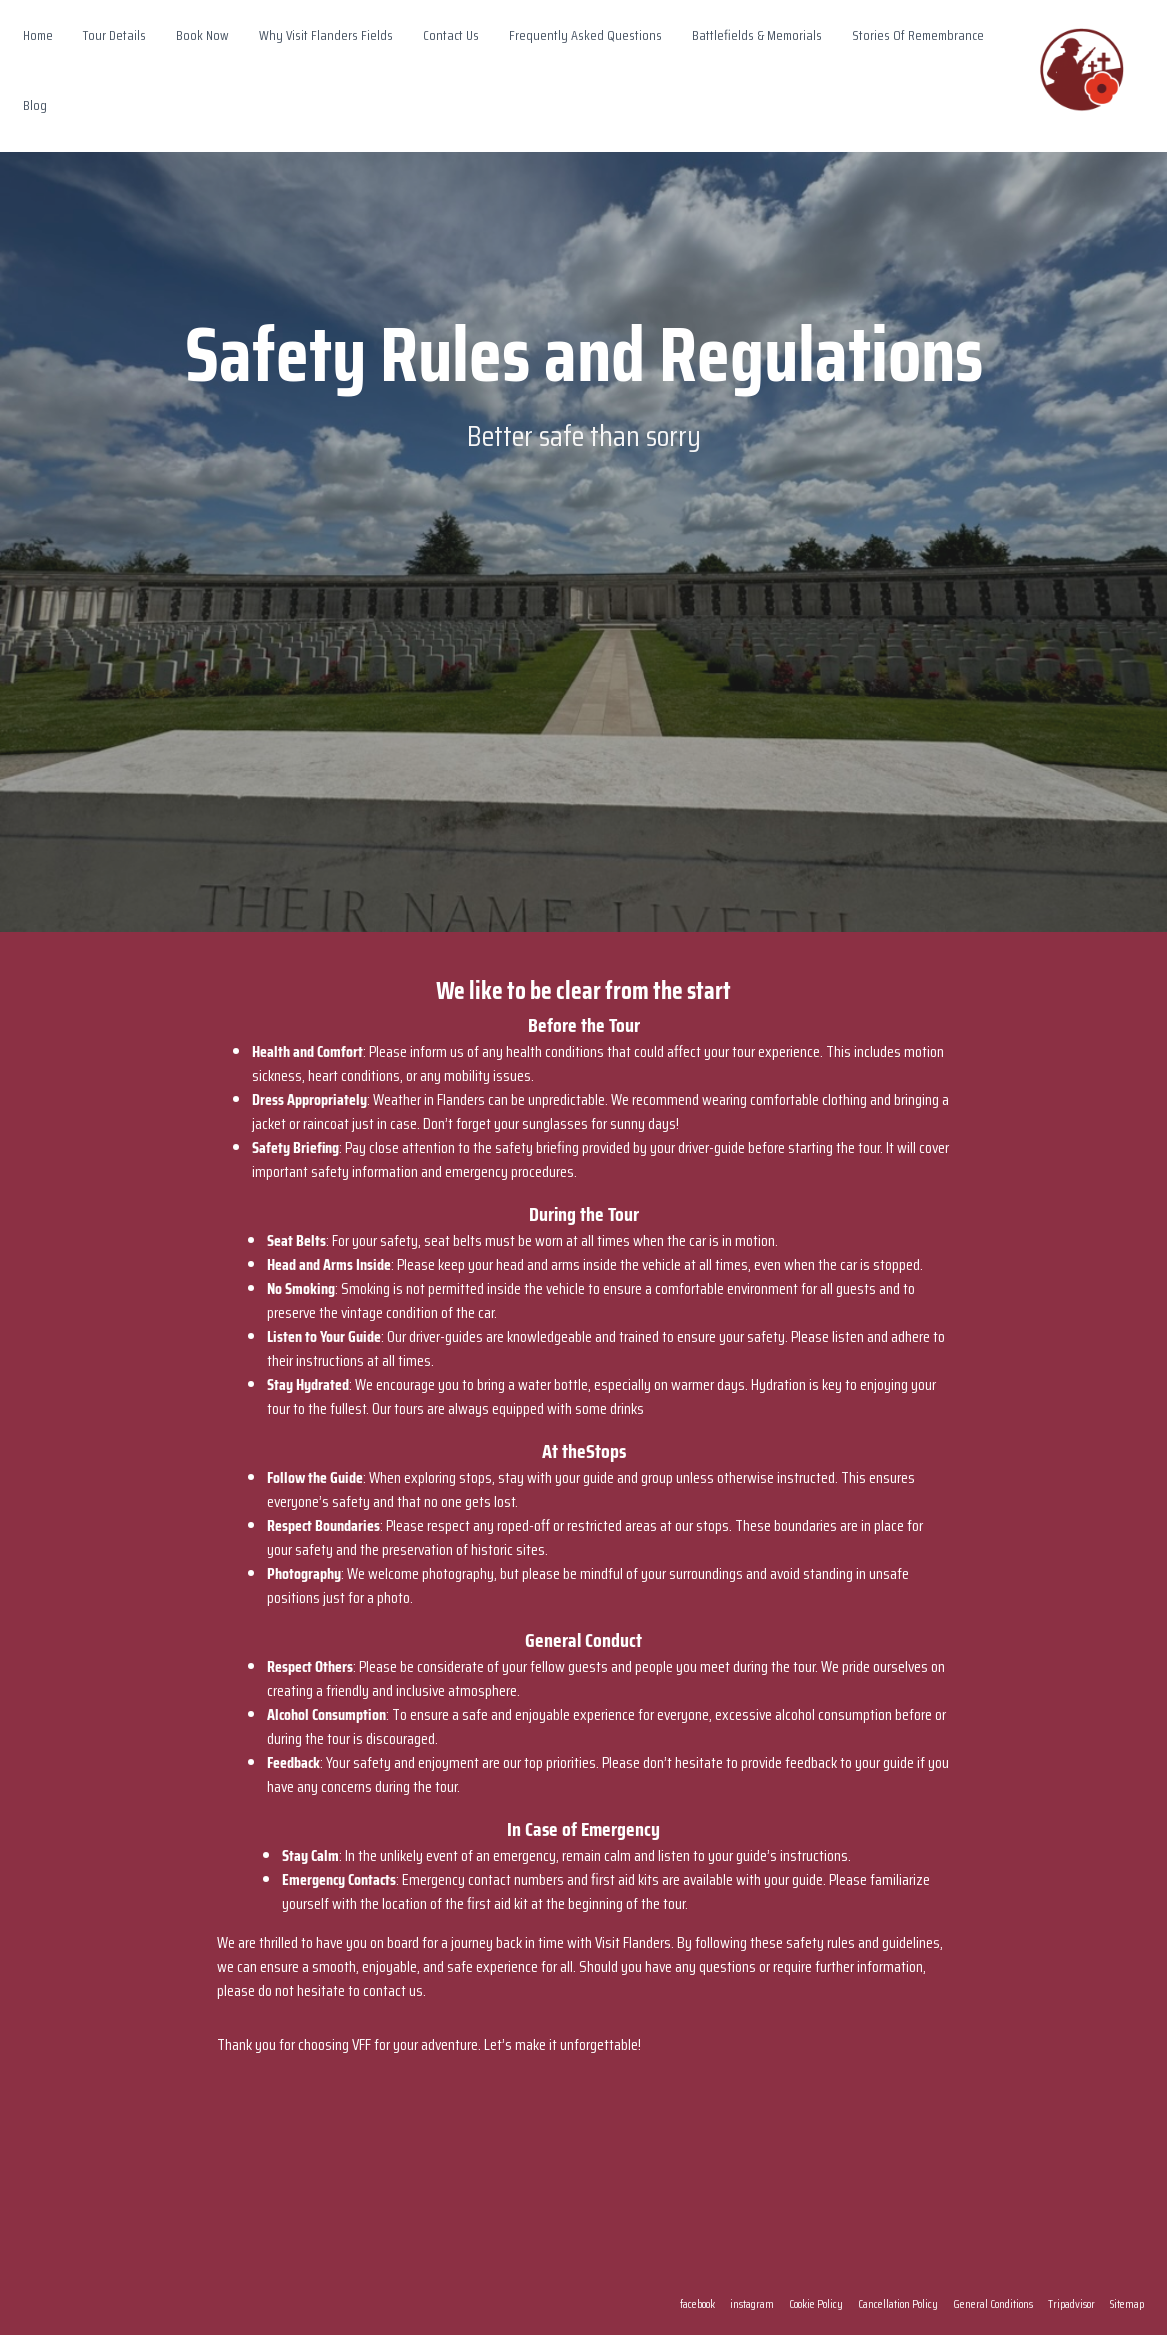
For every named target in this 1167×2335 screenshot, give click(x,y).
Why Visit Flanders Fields (326, 35)
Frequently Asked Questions (585, 35)
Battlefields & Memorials (757, 35)
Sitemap (1127, 2303)
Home (38, 35)
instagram (752, 2303)
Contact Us (451, 35)
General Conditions (993, 2303)
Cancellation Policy (898, 2303)
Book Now (202, 35)
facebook (697, 2303)
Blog (35, 105)
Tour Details (114, 35)
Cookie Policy (816, 2303)
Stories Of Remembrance (918, 35)
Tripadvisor (1071, 2303)
